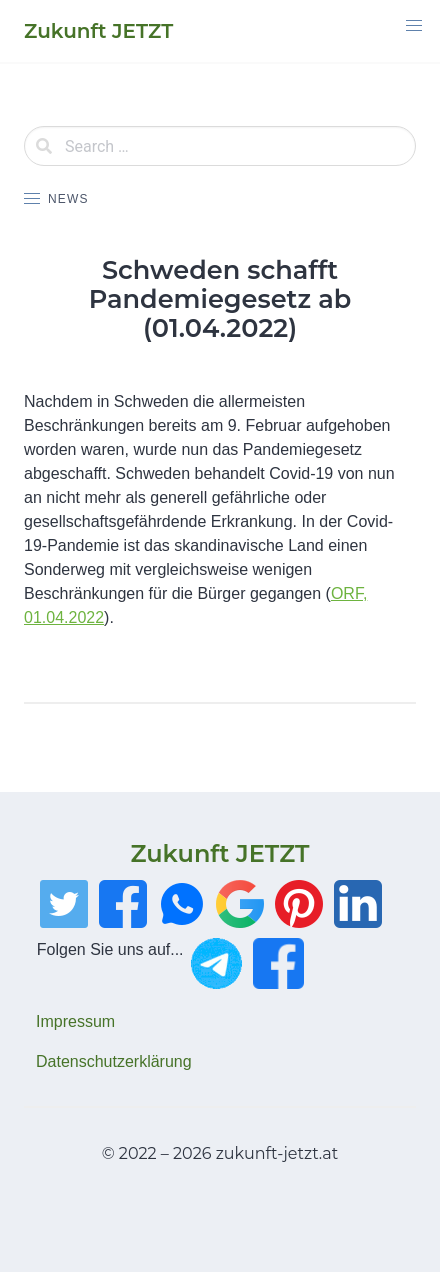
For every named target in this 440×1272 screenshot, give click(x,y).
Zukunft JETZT (219, 853)
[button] (414, 26)
